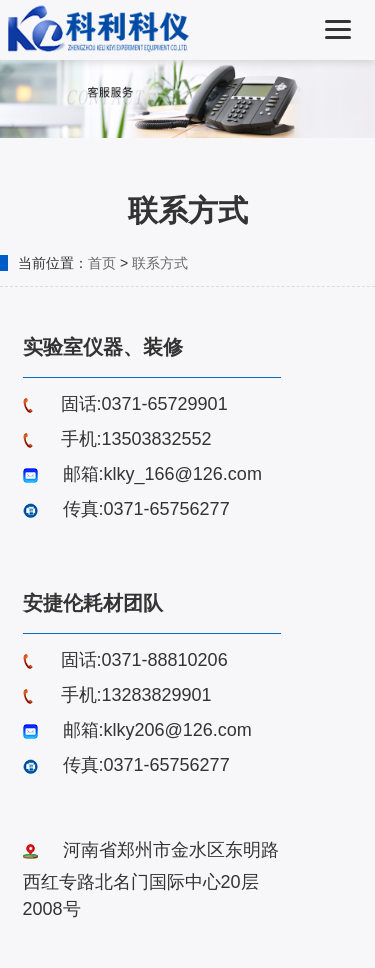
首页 (102, 263)
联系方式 (160, 263)
